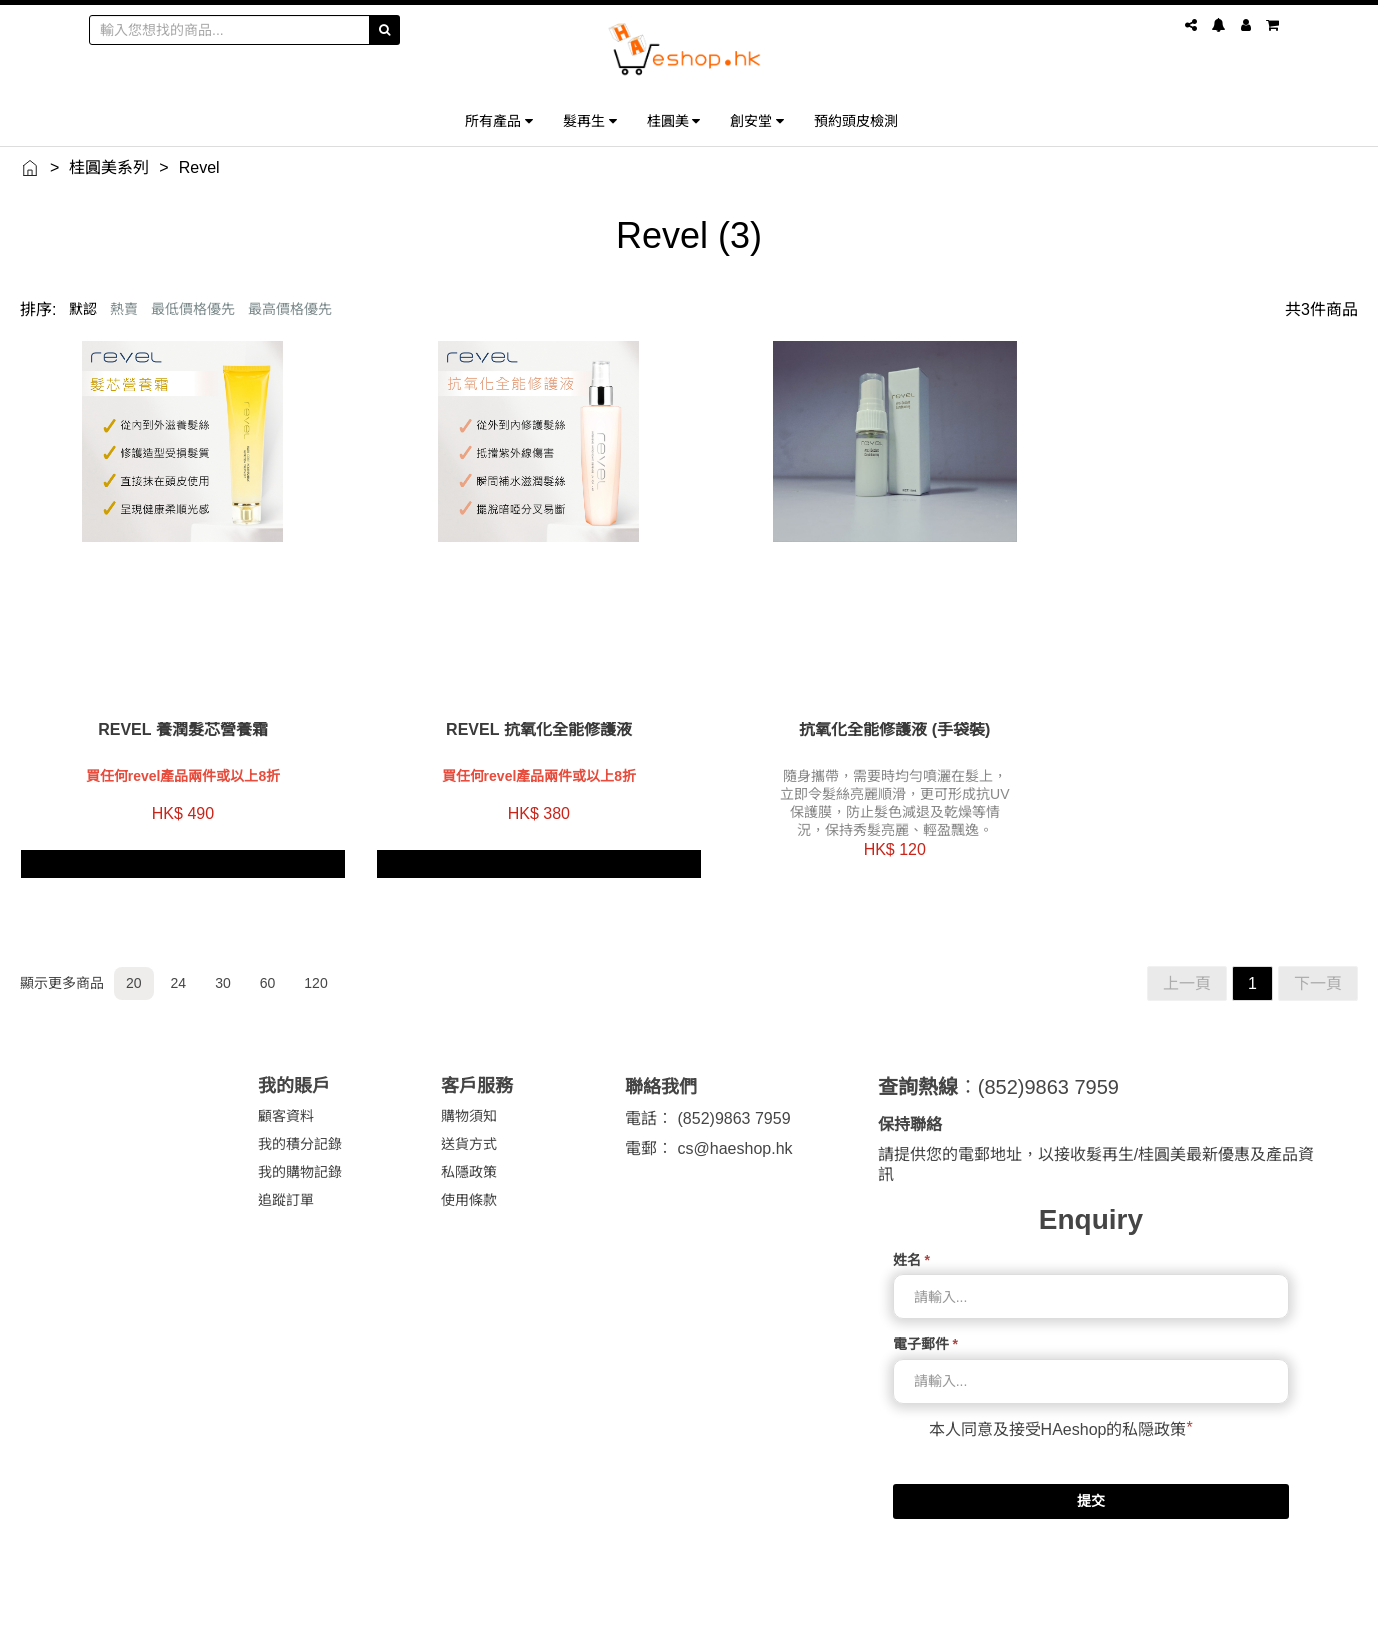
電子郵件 (925, 1329)
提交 (1091, 1485)
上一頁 (1187, 968)
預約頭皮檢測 (856, 120)
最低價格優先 (193, 309)
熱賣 (124, 309)
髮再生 (590, 120)
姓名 (911, 1245)
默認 (83, 309)
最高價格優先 (290, 309)
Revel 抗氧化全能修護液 (518, 715)
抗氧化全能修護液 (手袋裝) (859, 715)
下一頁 (1318, 968)
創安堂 (757, 120)
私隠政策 (1154, 1413)
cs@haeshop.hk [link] (735, 1133)
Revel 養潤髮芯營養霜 (176, 715)
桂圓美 (674, 120)
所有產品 (499, 120)
